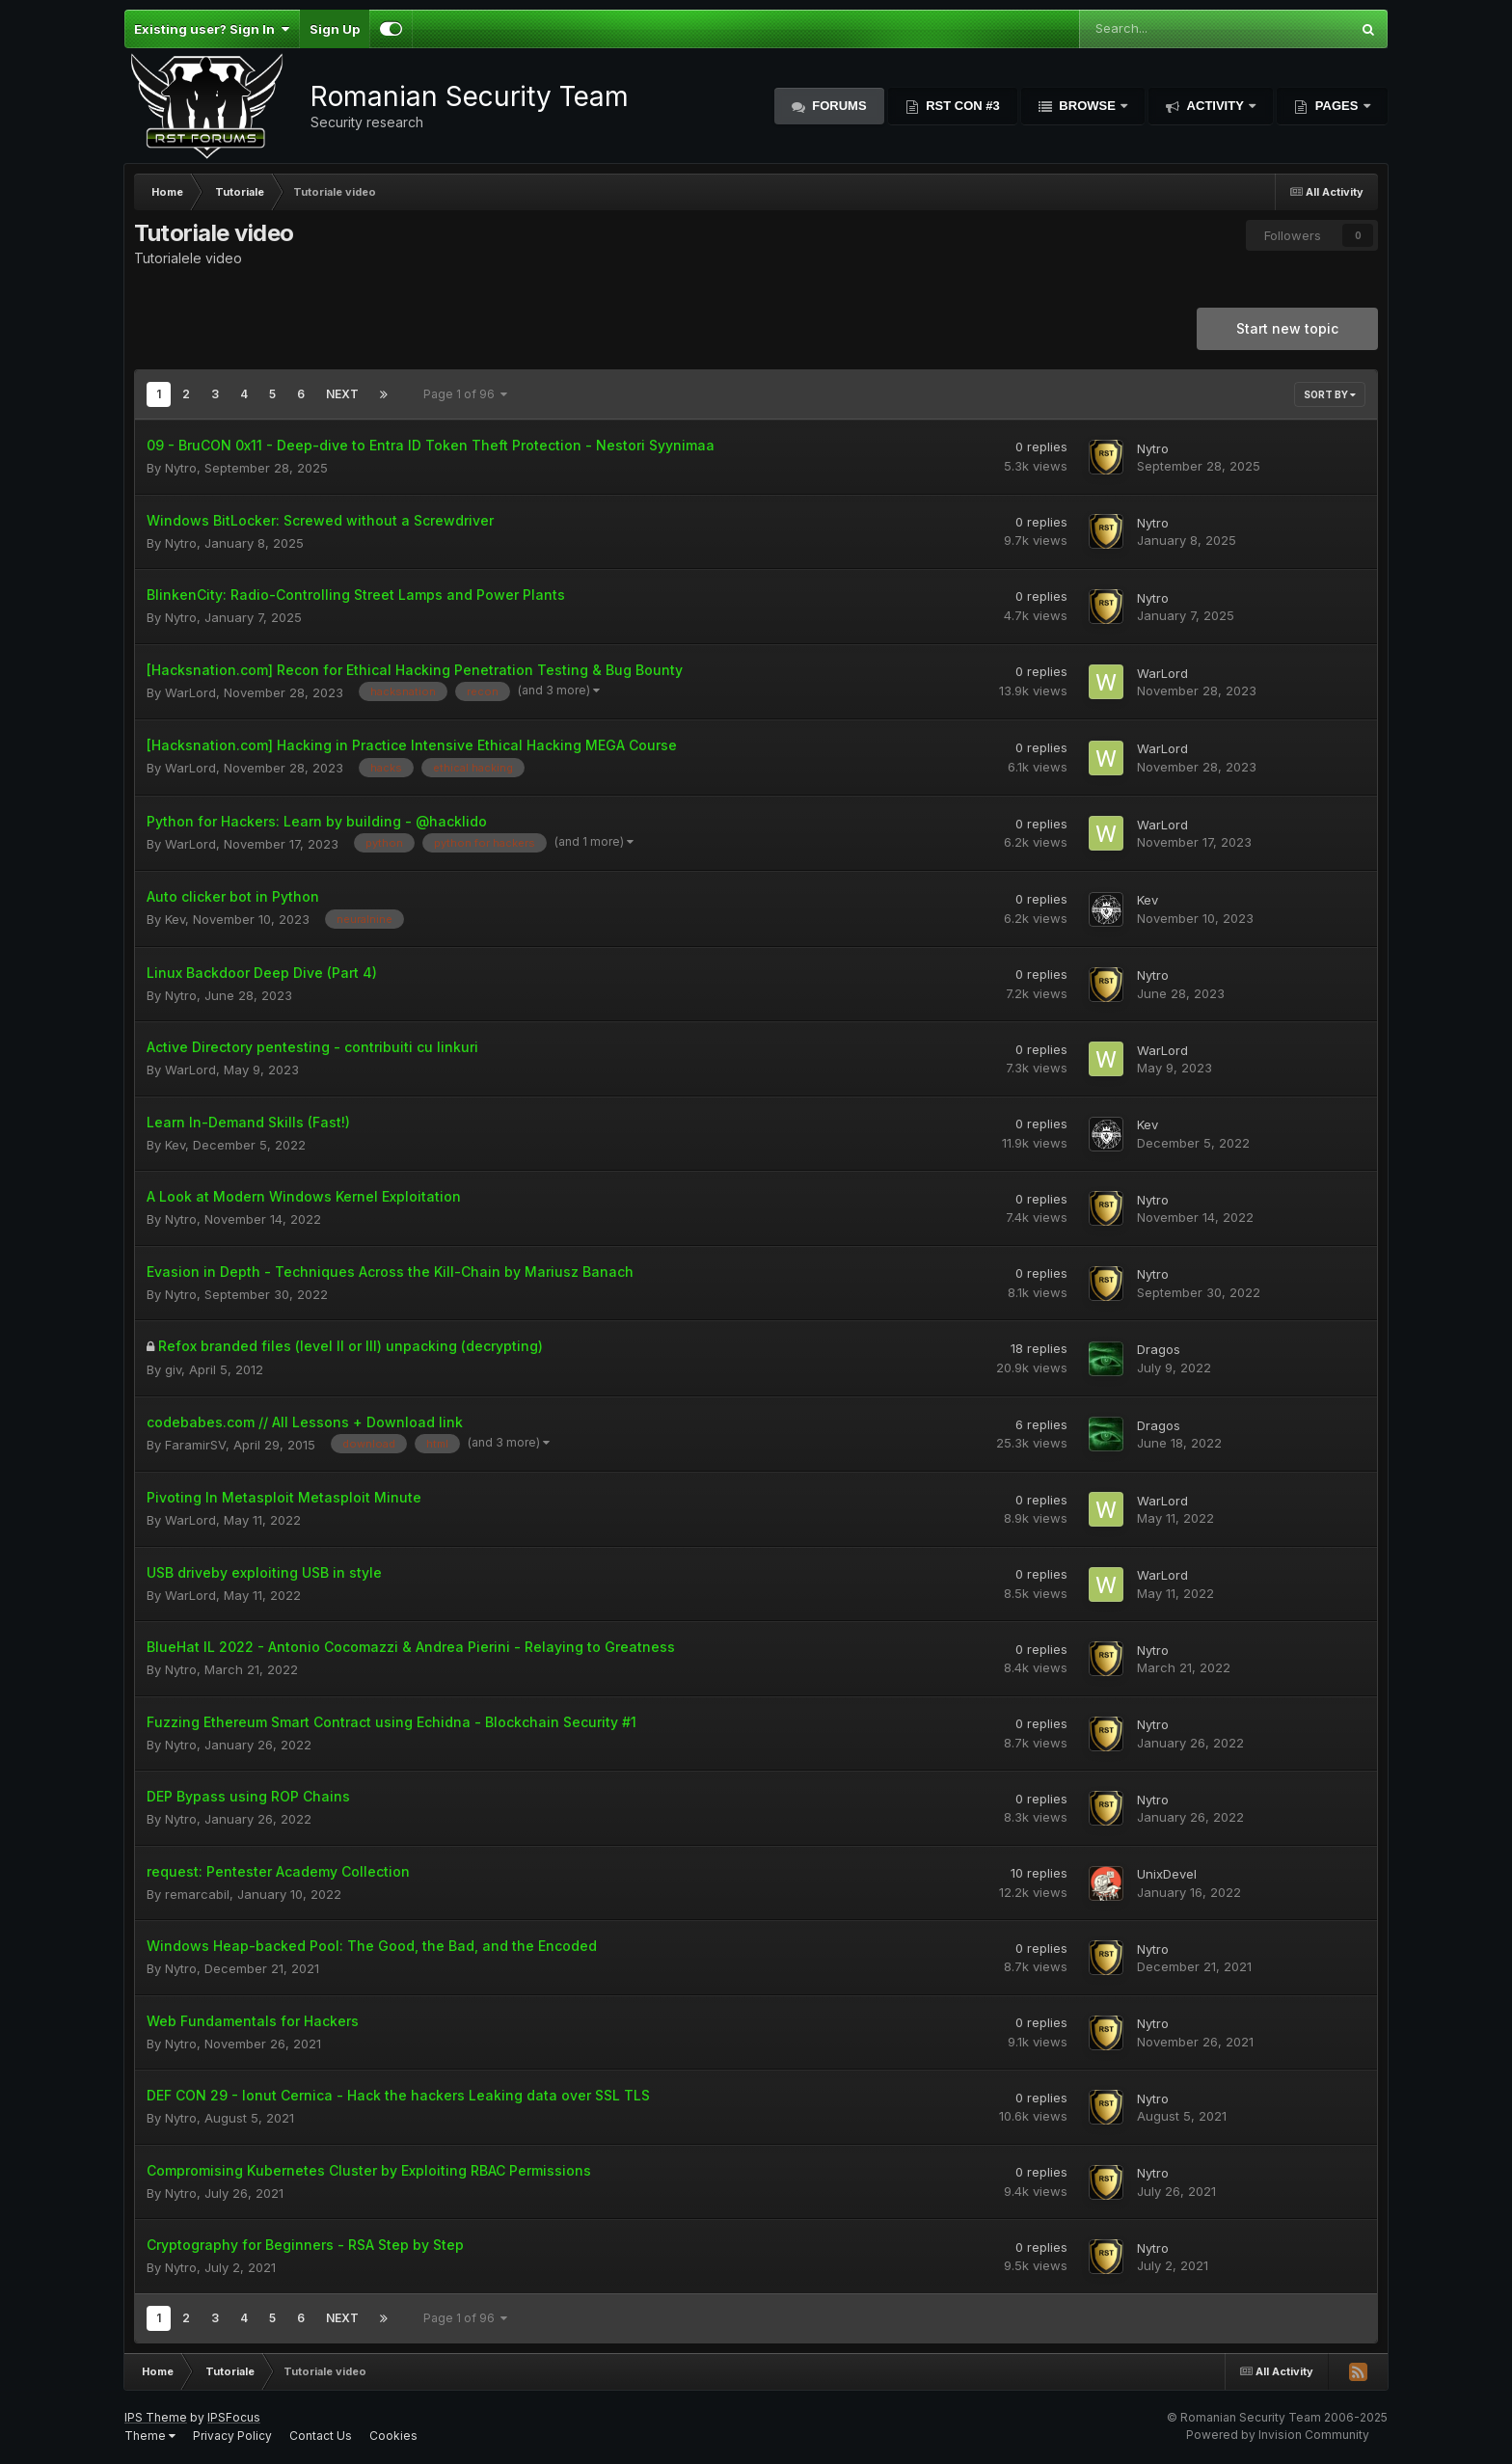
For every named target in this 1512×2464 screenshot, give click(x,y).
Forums (838, 105)
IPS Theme (155, 2417)
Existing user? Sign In (211, 29)
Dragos (1158, 1349)
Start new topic (1287, 328)
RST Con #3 (961, 105)
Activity (1215, 105)
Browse (1088, 105)
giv (173, 1369)
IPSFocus (233, 2417)
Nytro (181, 467)
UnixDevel (1167, 1874)
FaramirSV (195, 1444)
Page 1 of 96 (465, 394)
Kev (175, 919)
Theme (150, 2435)
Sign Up (335, 29)
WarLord (190, 692)
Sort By (1330, 394)
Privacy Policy (232, 2435)
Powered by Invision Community (1277, 2434)
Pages (1336, 105)
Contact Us (320, 2435)
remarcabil (197, 1894)
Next (342, 394)
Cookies (393, 2435)
